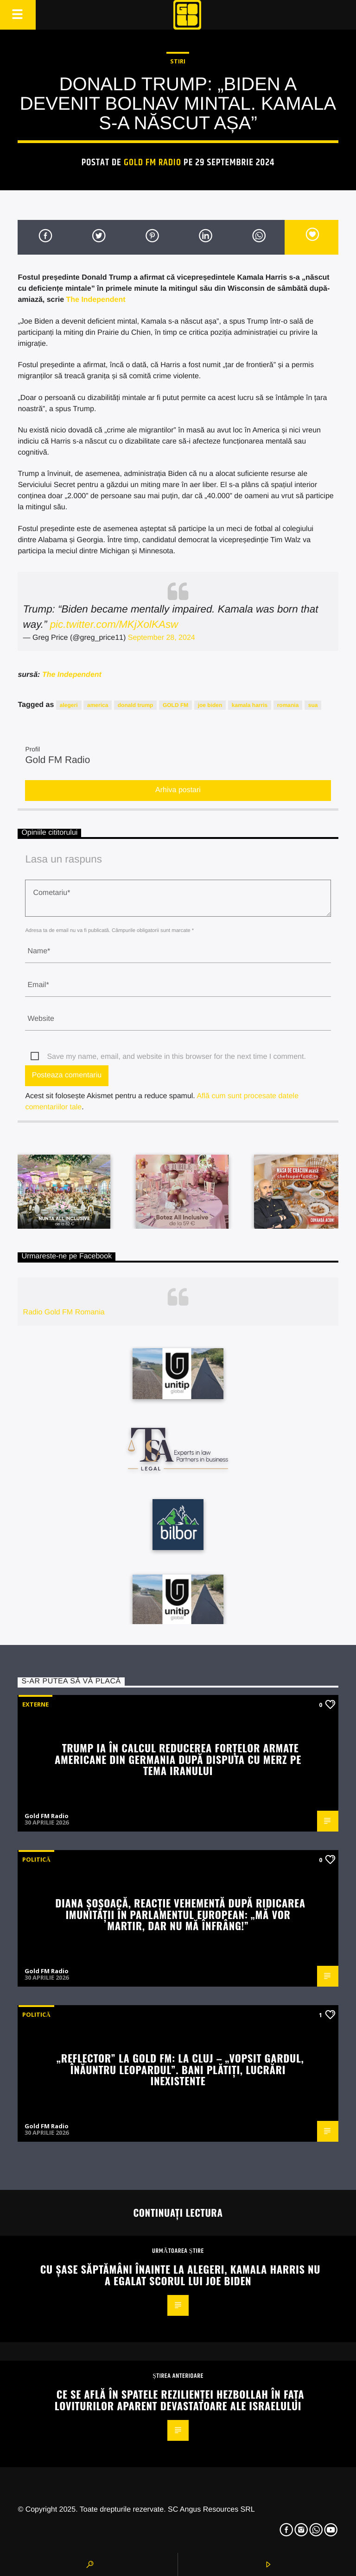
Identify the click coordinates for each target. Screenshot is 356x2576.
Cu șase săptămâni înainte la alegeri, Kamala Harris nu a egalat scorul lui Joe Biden (180, 2274)
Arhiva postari (178, 790)
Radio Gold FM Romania (64, 1312)
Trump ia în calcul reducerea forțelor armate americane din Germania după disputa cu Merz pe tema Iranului (178, 1759)
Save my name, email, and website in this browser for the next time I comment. (176, 1057)
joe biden (210, 705)
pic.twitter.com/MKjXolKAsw (114, 624)
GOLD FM (175, 705)
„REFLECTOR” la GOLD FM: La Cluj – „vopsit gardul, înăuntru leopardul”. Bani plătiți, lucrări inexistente (180, 2069)
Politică (36, 1859)
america (97, 705)
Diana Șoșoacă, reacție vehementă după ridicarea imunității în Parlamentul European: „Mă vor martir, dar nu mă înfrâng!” (180, 1914)
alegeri (69, 705)
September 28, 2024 (161, 638)
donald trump (135, 705)
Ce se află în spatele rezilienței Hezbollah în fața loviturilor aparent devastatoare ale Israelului (179, 2399)
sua (313, 705)
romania (288, 705)
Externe (35, 1704)
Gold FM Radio (153, 162)
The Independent (95, 300)
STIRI (177, 61)
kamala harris (249, 705)
